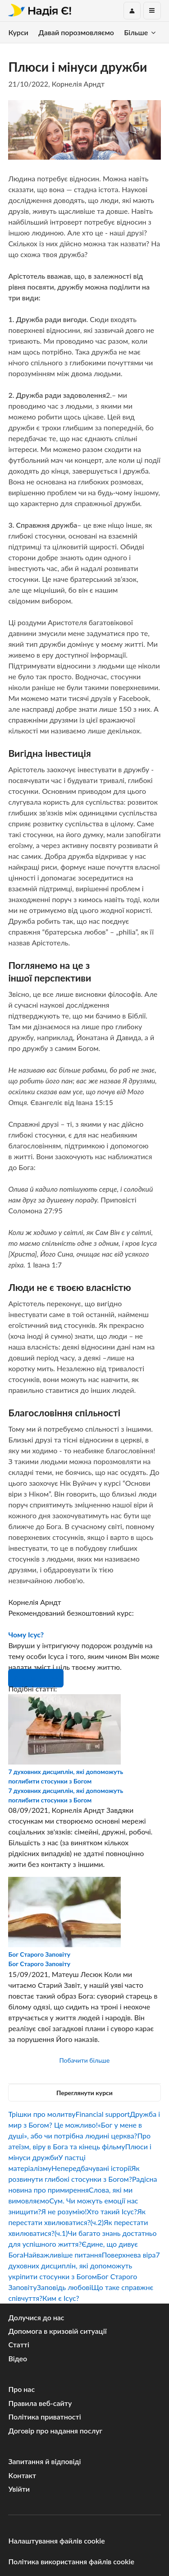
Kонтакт (22, 2475)
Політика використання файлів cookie (71, 2561)
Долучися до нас (36, 2317)
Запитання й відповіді (44, 2461)
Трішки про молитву (41, 2114)
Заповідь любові (64, 2287)
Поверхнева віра (129, 2254)
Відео (17, 2358)
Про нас (21, 2389)
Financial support (103, 2114)
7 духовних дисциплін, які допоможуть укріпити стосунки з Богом (84, 2265)
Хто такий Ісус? (112, 2211)
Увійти (19, 2488)
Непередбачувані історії (91, 2168)
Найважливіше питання (62, 2254)
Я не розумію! (64, 2211)
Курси (18, 32)
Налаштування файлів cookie (56, 2540)
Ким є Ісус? (60, 2298)
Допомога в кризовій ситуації (57, 2331)
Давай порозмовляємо (76, 32)
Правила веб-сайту (40, 2403)
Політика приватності (44, 2416)
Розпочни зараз (36, 1678)
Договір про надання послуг (55, 2430)
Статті (18, 2344)
